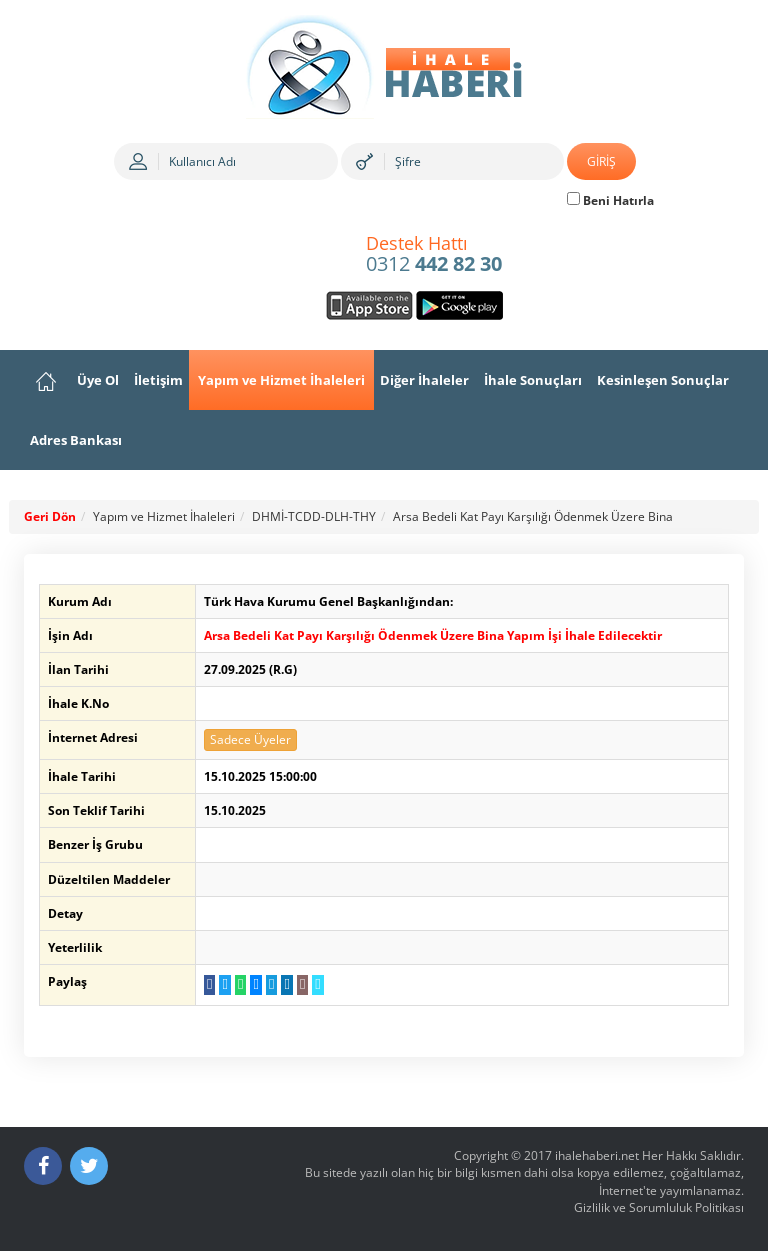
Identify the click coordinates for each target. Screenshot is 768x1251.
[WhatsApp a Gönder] (240, 985)
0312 (434, 255)
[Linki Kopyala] (317, 985)
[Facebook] (43, 1166)
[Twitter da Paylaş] (224, 985)
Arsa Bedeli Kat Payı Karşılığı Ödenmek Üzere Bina (533, 516)
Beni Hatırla (610, 200)
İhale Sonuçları (533, 380)
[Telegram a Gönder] (271, 985)
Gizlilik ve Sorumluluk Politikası (659, 1207)
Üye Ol (98, 380)
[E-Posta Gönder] (302, 985)
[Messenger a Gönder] (255, 985)
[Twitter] (89, 1166)
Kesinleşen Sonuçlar (663, 380)
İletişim (158, 380)
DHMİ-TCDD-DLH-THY (314, 516)
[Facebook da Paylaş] (209, 985)
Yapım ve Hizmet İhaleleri (281, 380)
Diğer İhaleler (424, 380)
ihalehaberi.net (597, 1155)
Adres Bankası (76, 440)
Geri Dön (50, 516)
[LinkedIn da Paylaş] (286, 985)
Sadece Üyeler (250, 739)
